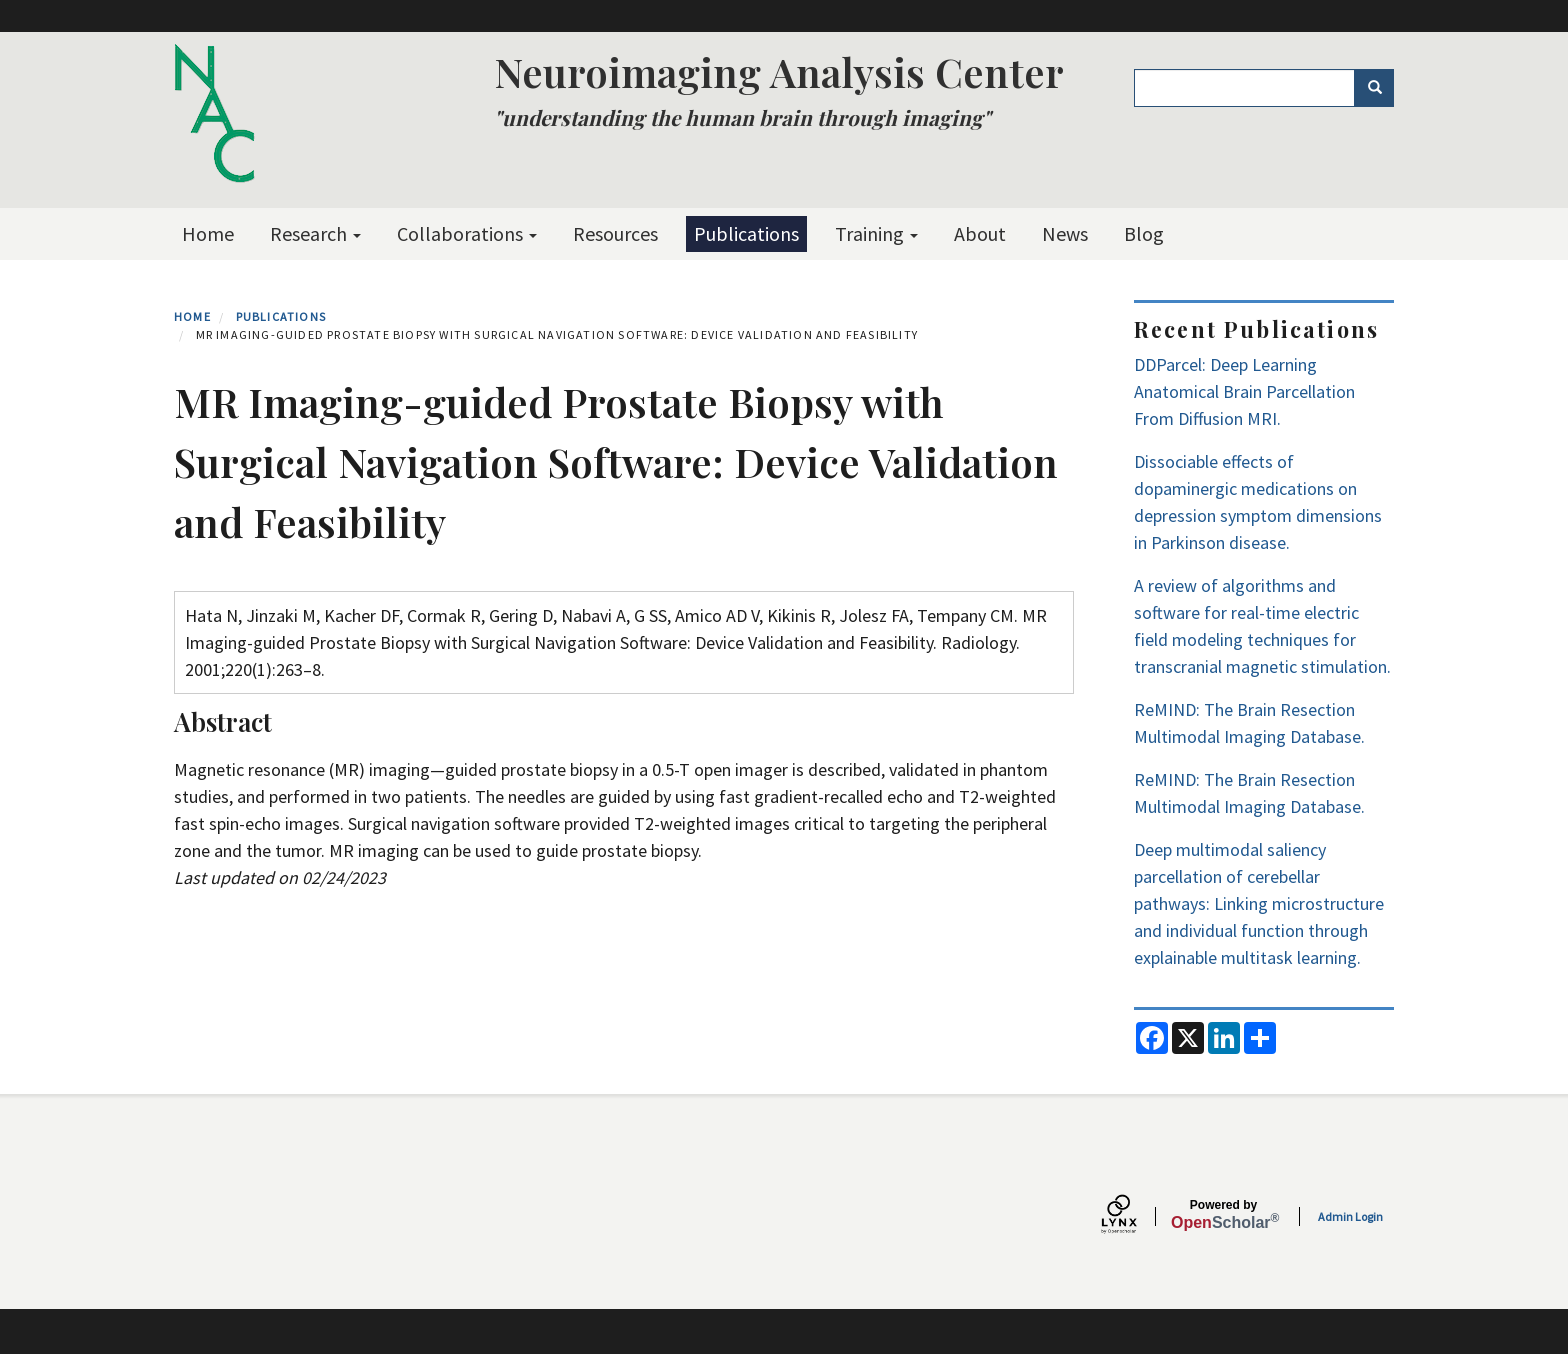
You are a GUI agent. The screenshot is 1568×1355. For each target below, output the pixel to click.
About (980, 233)
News (1065, 233)
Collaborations (467, 233)
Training (876, 233)
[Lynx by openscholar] (1136, 1216)
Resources (615, 233)
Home (208, 233)
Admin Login (1350, 1216)
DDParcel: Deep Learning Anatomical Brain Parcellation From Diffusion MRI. (1244, 391)
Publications (746, 233)
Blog (1144, 233)
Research (315, 233)
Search (1381, 88)
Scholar (1223, 1215)
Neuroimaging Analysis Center (779, 71)
